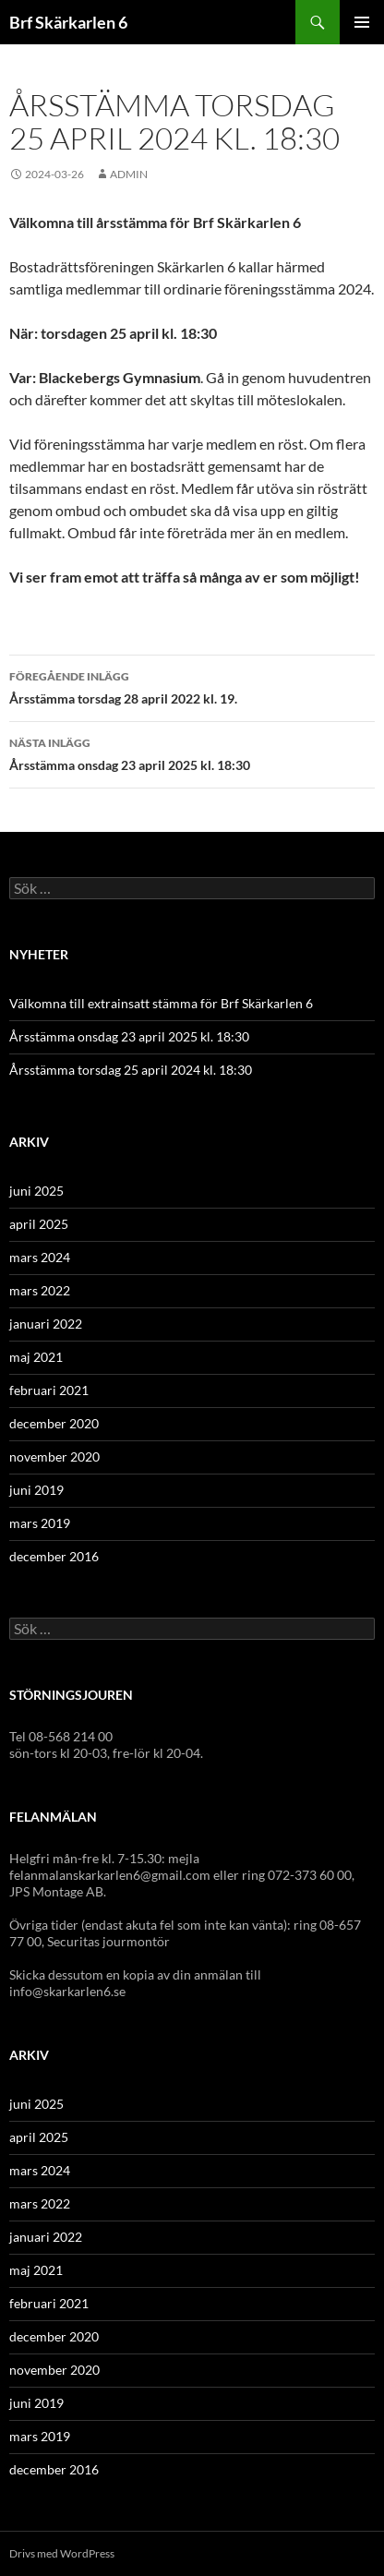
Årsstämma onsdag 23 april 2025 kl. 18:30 (192, 752)
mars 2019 (39, 1523)
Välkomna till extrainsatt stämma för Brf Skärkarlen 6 (161, 1003)
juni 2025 (36, 1190)
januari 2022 (45, 1323)
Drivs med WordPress (61, 2553)
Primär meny (362, 22)
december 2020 (54, 1423)
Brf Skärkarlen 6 (68, 22)
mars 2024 (39, 1257)
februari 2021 (49, 1390)
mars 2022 (39, 1290)
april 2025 (38, 1224)
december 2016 (54, 1556)
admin (129, 174)
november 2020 (54, 1456)
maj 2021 (36, 1357)
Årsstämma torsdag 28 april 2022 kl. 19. (192, 686)
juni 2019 (36, 1490)
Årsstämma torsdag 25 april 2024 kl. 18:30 (130, 1069)
